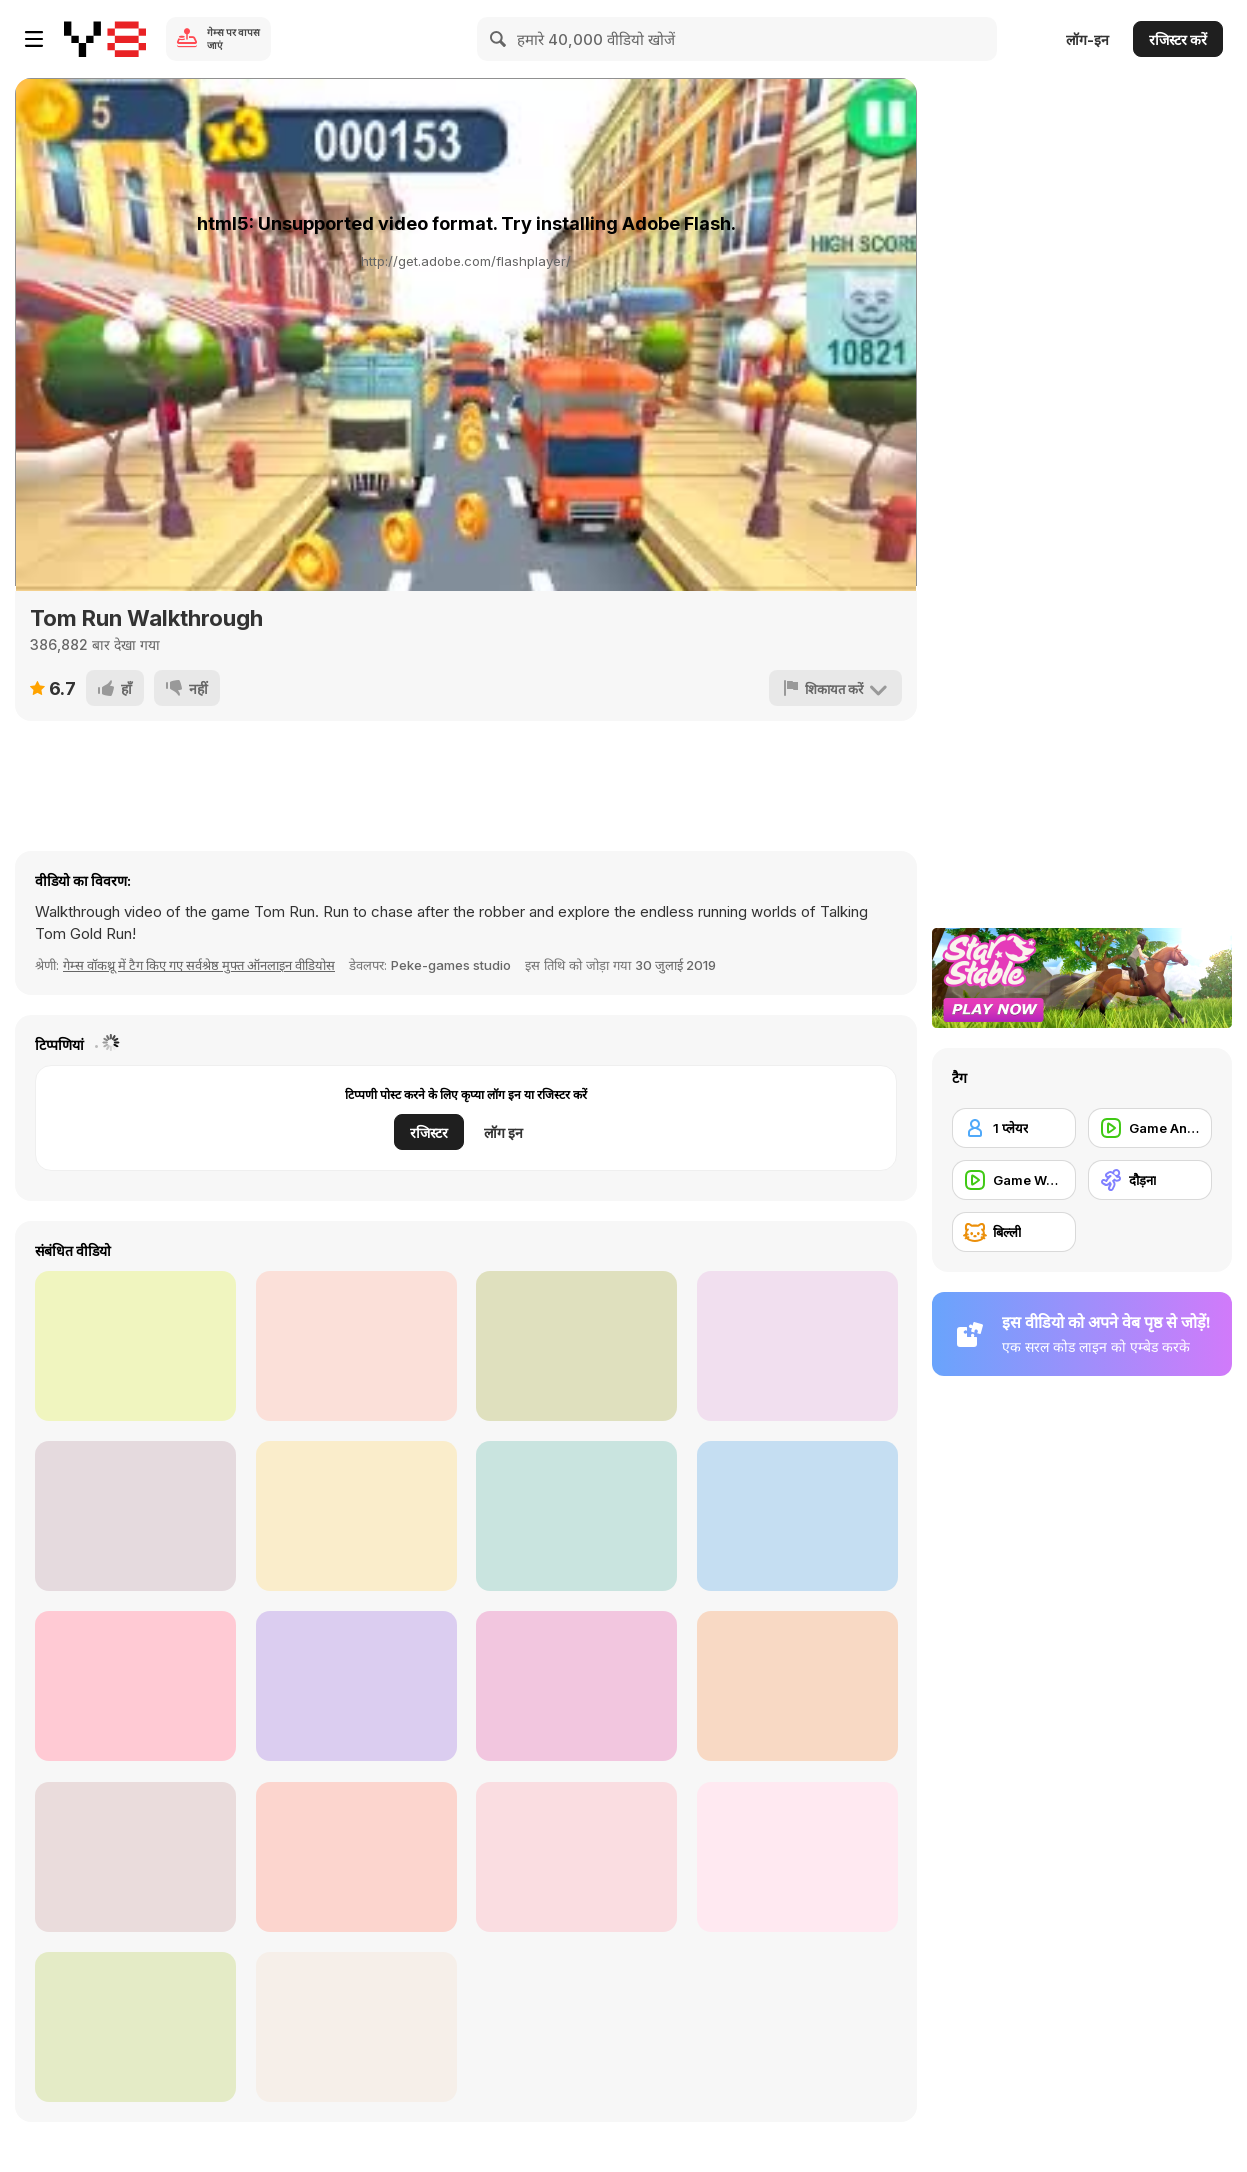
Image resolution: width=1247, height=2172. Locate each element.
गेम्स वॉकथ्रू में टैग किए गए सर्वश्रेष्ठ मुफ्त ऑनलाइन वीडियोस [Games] (199, 965)
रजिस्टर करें (1178, 39)
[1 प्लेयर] (1014, 1128)
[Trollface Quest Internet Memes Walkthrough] (135, 2027)
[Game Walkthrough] (1014, 1180)
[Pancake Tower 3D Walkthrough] (135, 1857)
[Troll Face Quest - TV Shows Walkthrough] (356, 1857)
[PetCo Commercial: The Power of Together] (356, 1516)
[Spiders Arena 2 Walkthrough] (356, 1686)
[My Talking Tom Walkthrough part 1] (356, 1346)
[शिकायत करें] (835, 688)
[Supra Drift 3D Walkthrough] (135, 1346)
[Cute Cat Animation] (576, 1346)
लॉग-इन (1087, 39)
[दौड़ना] (1150, 1180)
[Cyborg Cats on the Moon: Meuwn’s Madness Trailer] (797, 1857)
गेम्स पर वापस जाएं (233, 38)
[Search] (499, 39)
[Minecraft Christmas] (797, 1346)
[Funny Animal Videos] (576, 1857)
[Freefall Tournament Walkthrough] (797, 1516)
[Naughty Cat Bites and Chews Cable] (797, 1686)
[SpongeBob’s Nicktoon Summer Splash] (576, 1516)
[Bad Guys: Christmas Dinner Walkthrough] (576, 1686)
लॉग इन (503, 1132)
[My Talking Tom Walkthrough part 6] (135, 1516)
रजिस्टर (429, 1132)
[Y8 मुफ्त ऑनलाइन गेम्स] (105, 39)
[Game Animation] (1150, 1128)
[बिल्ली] (1014, 1232)
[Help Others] (135, 1686)
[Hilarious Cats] (356, 2027)
